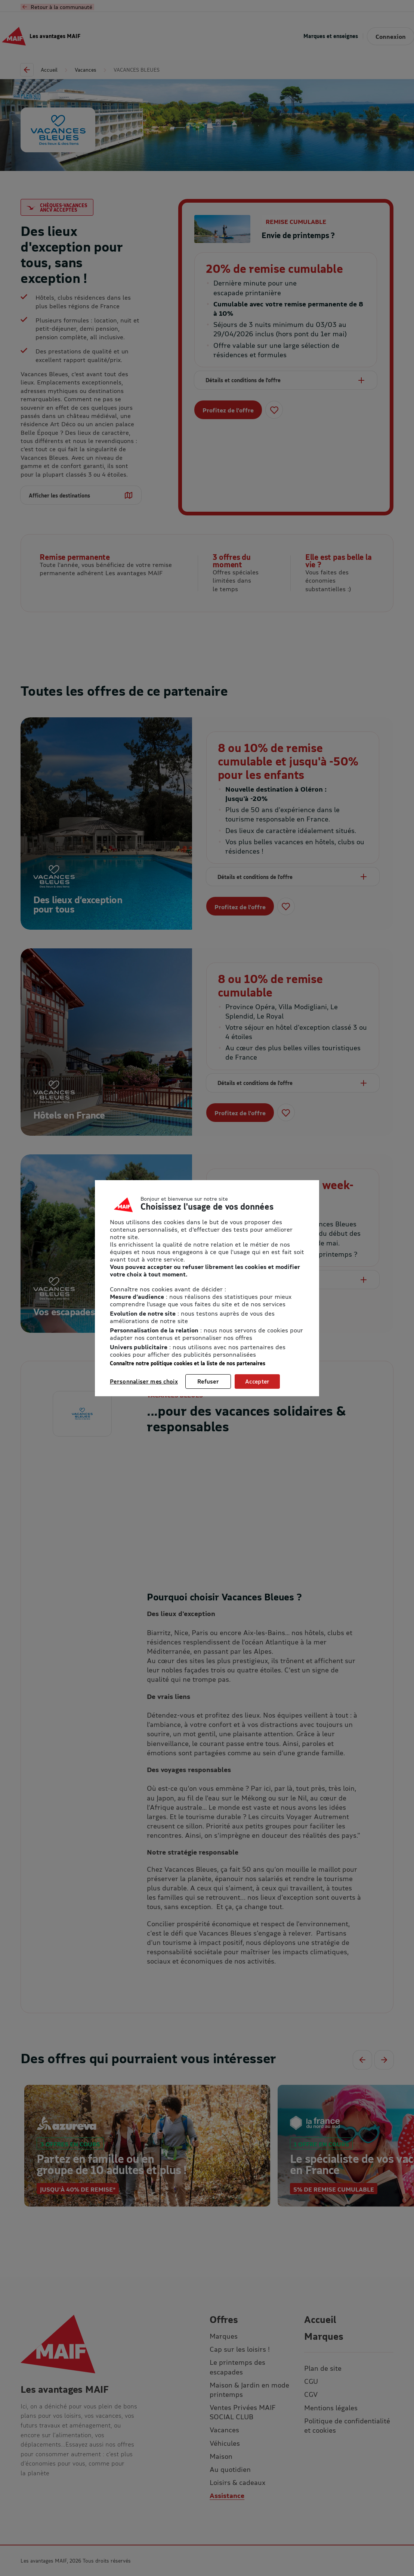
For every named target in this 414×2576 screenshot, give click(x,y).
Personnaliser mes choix (144, 1381)
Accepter (257, 1381)
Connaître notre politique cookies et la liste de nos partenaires (187, 1363)
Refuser (208, 1381)
